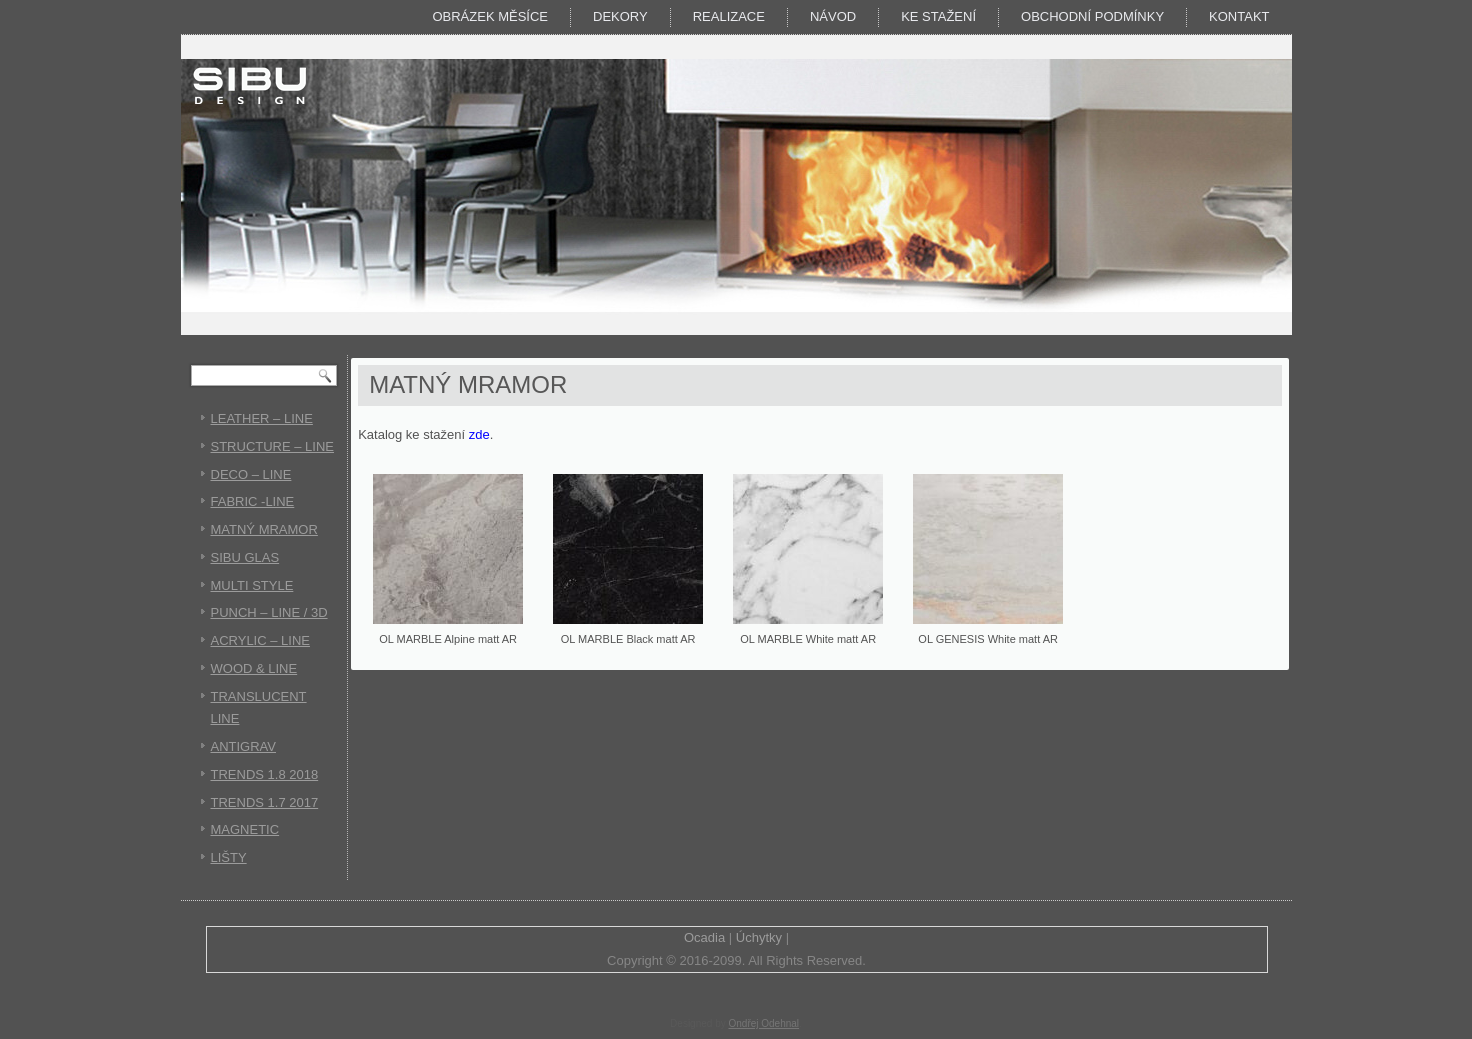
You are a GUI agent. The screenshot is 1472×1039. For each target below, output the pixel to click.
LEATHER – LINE (262, 418)
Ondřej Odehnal (763, 1023)
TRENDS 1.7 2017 (265, 802)
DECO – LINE (251, 474)
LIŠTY (229, 857)
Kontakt (1239, 16)
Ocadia (704, 937)
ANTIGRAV (244, 746)
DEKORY (620, 16)
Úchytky (759, 937)
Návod (833, 16)
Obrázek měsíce (490, 16)
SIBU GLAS (245, 557)
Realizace (729, 16)
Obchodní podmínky (1092, 16)
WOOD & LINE (254, 668)
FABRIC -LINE (253, 501)
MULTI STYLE (252, 585)
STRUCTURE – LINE (273, 446)
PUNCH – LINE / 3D (269, 612)
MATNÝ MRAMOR (264, 529)
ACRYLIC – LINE (260, 640)
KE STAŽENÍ (938, 16)
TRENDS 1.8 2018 (265, 774)
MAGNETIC (245, 829)
